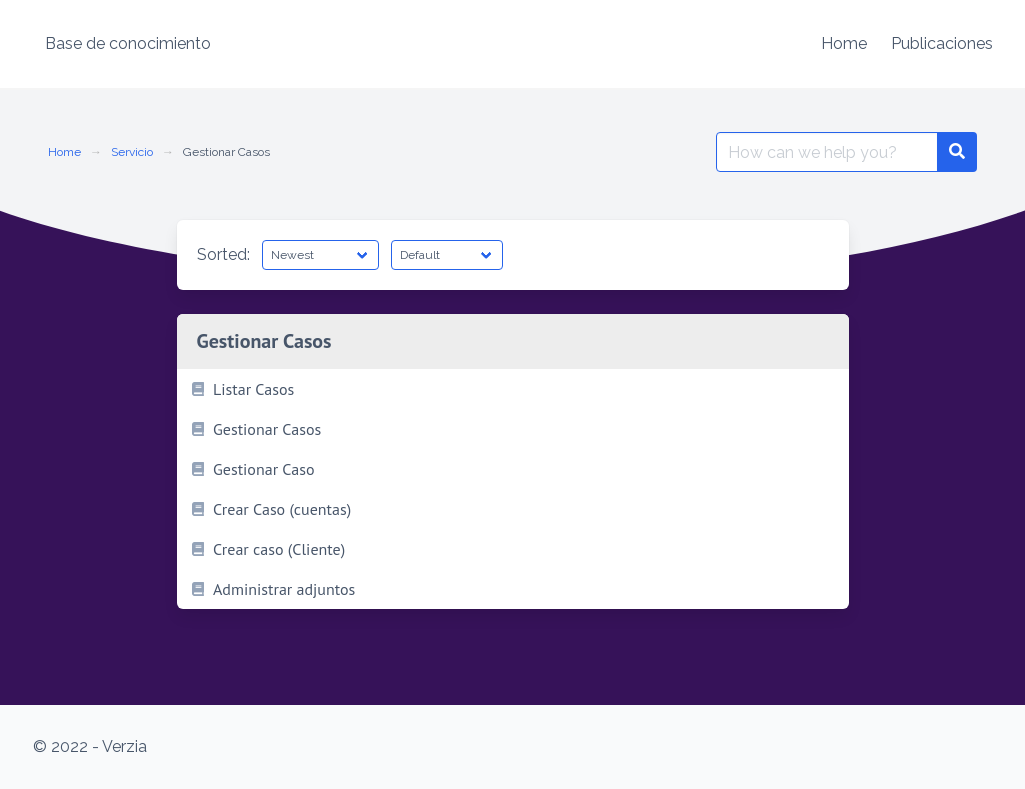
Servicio (132, 152)
